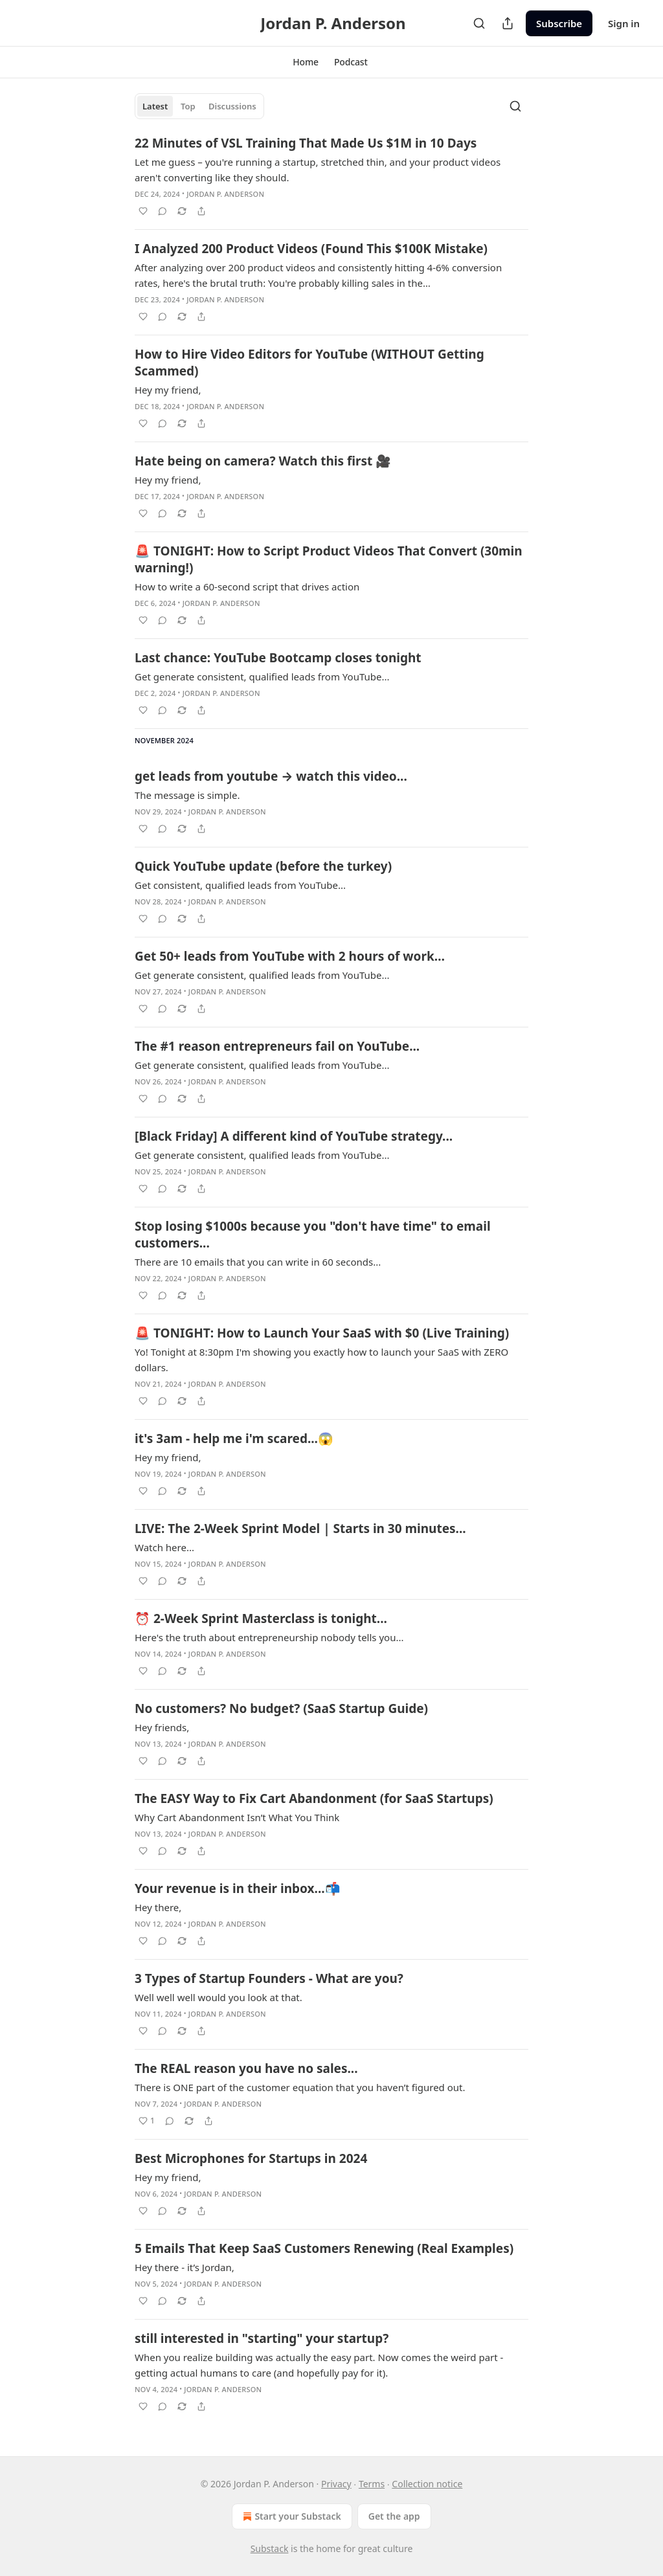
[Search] (479, 23)
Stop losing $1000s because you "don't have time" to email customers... (313, 1234)
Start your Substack (290, 2516)
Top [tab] (188, 106)
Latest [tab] (155, 106)
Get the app (394, 2516)
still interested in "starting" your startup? (261, 2338)
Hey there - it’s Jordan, (184, 2267)
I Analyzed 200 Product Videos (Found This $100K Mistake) (311, 248)
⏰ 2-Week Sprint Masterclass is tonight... (261, 1618)
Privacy (336, 2484)
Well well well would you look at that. (218, 1997)
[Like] (143, 211)
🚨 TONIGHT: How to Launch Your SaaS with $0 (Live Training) (322, 1333)
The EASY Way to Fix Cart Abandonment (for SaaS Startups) (314, 1798)
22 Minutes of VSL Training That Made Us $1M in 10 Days (306, 143)
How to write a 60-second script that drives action (247, 586)
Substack (270, 2548)
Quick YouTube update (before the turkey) (263, 866)
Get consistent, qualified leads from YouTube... (240, 885)
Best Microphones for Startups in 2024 (251, 2158)
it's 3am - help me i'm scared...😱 (234, 1438)
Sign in (624, 23)
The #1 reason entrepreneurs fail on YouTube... (277, 1046)
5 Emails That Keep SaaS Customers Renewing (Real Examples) (324, 2248)
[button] (305, 62)
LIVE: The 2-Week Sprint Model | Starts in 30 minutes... (300, 1528)
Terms (372, 2484)
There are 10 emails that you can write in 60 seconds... (258, 1261)
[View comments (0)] (162, 211)
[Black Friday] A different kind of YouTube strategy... (294, 1136)
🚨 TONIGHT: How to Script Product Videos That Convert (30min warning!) (329, 559)
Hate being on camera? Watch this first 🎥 (263, 461)
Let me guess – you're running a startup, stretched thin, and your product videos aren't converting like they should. (317, 169)
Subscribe (559, 23)
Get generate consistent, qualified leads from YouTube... (262, 676)
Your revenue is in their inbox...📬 (238, 1888)
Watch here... (164, 1547)
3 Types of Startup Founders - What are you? (269, 1978)
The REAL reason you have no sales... (246, 2068)
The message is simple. (187, 795)
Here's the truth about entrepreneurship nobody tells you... (269, 1637)
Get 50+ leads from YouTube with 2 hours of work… (290, 956)
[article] (331, 176)
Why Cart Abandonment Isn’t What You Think (237, 1817)
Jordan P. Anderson (225, 194)
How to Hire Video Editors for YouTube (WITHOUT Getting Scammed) (309, 362)
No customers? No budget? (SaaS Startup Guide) (281, 1708)
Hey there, (158, 1907)
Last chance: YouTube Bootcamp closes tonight (278, 657)
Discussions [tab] (232, 106)
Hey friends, (162, 1727)
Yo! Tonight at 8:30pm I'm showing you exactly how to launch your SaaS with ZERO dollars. (321, 1359)
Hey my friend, (168, 389)
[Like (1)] (147, 2121)
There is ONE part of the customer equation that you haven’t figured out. (300, 2087)
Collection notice (427, 2484)
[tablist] (199, 106)
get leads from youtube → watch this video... (271, 776)
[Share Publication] (508, 23)
